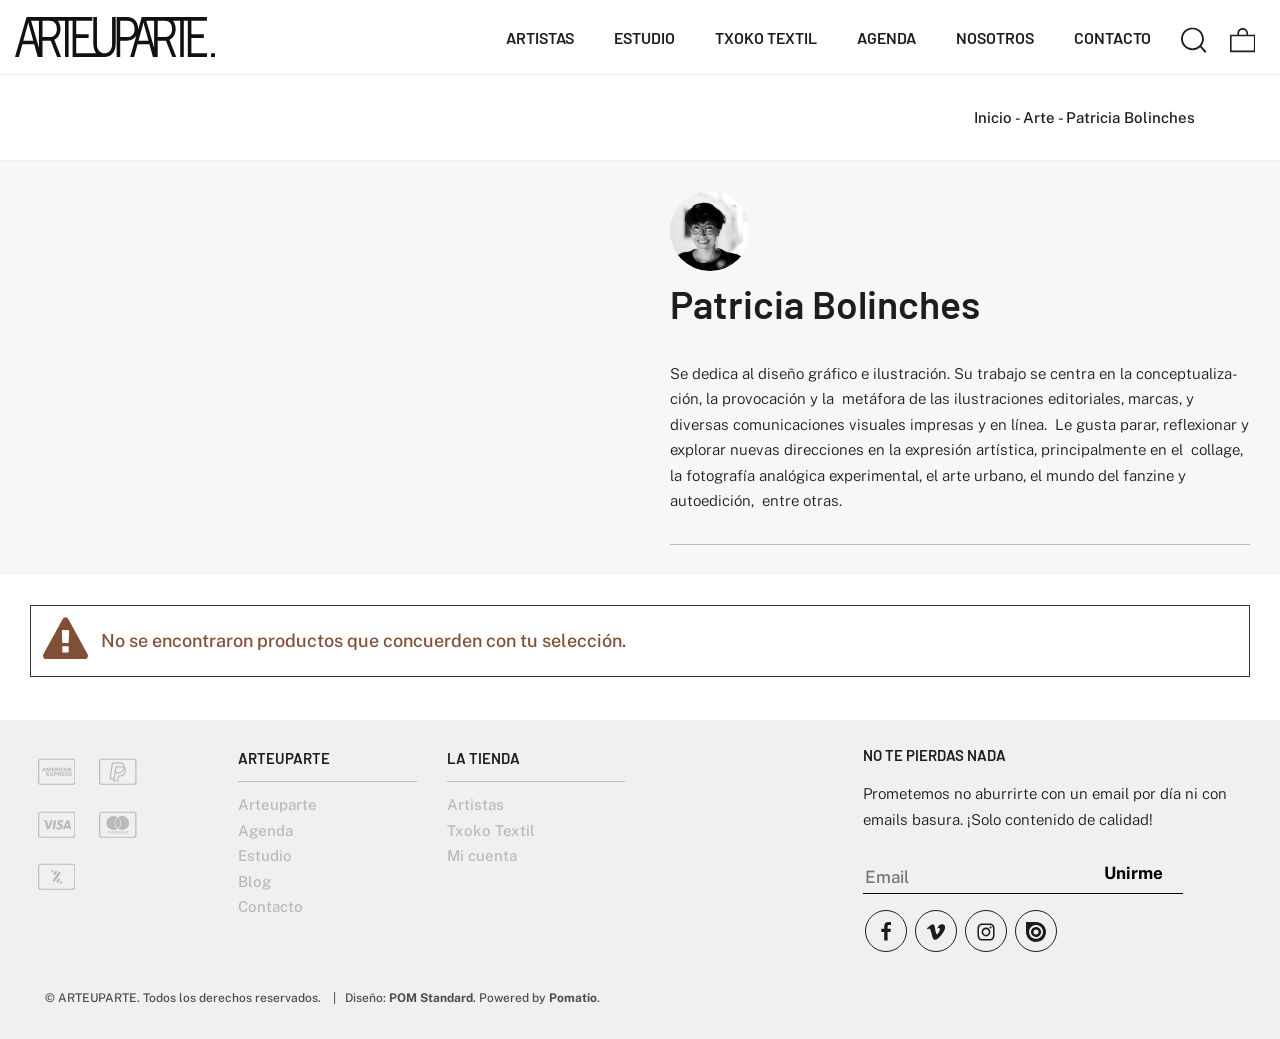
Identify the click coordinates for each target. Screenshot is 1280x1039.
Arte (1039, 117)
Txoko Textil (491, 830)
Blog (254, 881)
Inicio (993, 117)
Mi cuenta (482, 855)
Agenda (265, 830)
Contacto (270, 906)
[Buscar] (1194, 37)
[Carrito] (1243, 37)
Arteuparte (277, 804)
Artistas (475, 804)
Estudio (265, 855)
